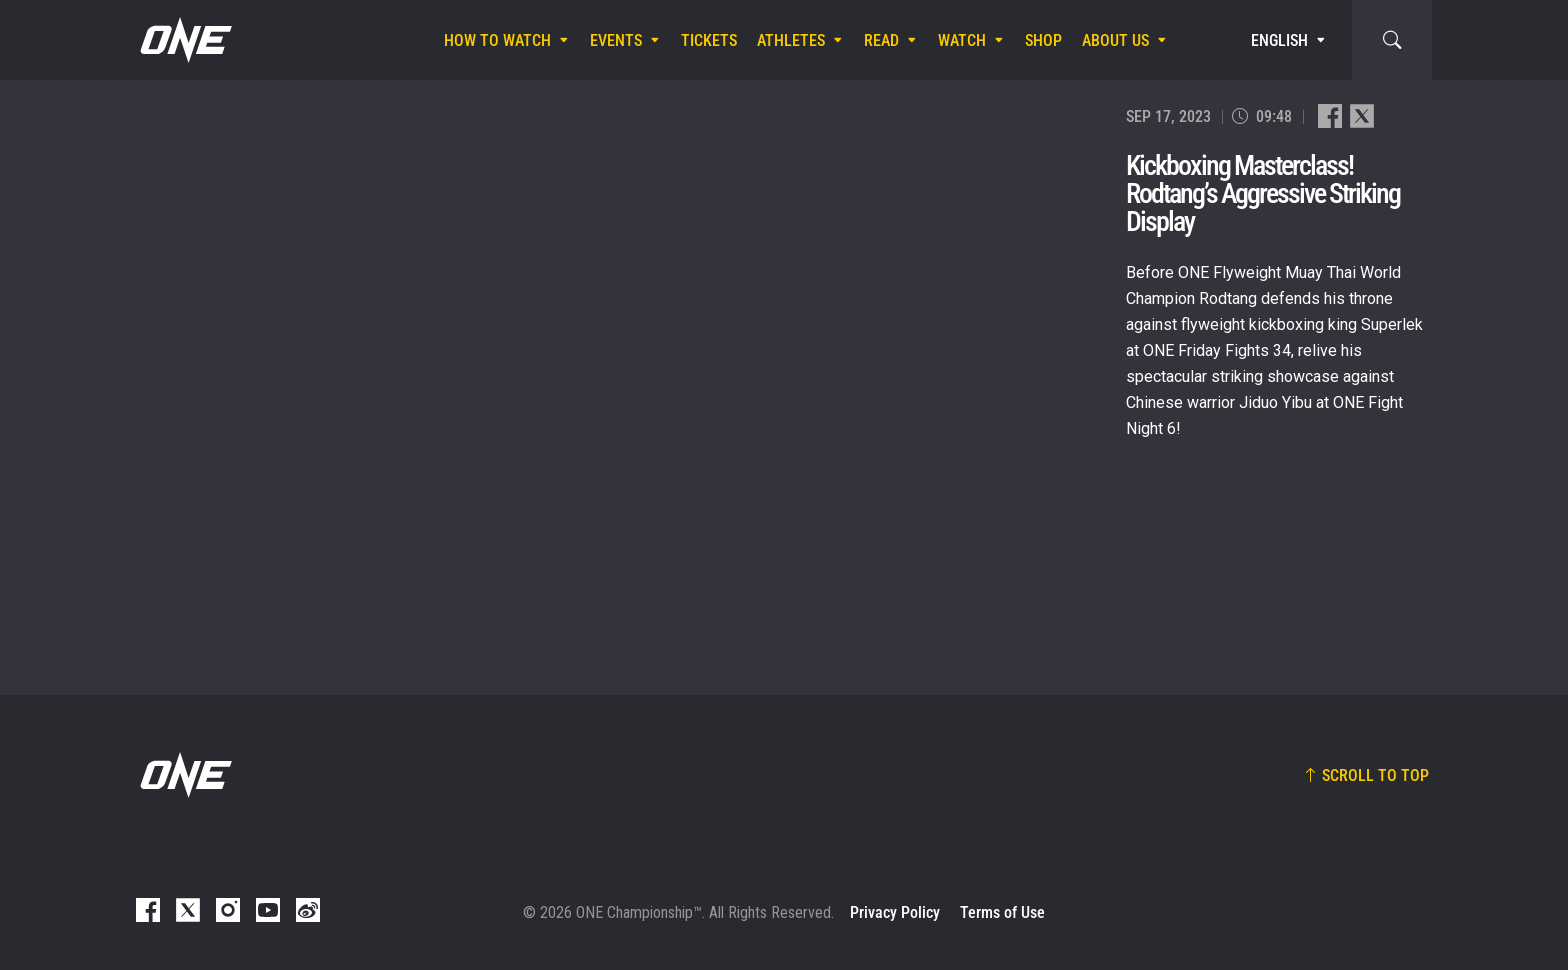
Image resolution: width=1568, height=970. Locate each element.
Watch (962, 40)
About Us (1115, 40)
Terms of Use (1002, 912)
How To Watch (497, 40)
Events (616, 40)
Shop (1043, 40)
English (1279, 40)
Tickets (709, 40)
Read (881, 40)
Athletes (791, 40)
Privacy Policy (895, 912)
